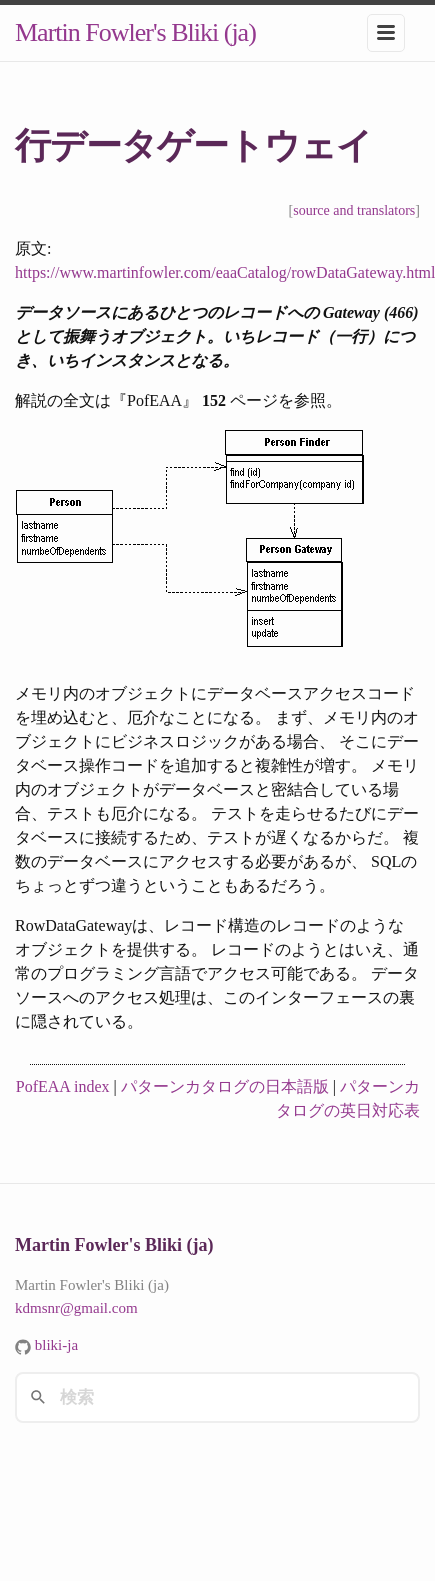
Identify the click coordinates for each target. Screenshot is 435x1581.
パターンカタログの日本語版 (225, 1086)
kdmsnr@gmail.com (76, 1308)
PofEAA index (63, 1086)
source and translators (354, 210)
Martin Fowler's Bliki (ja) (135, 32)
